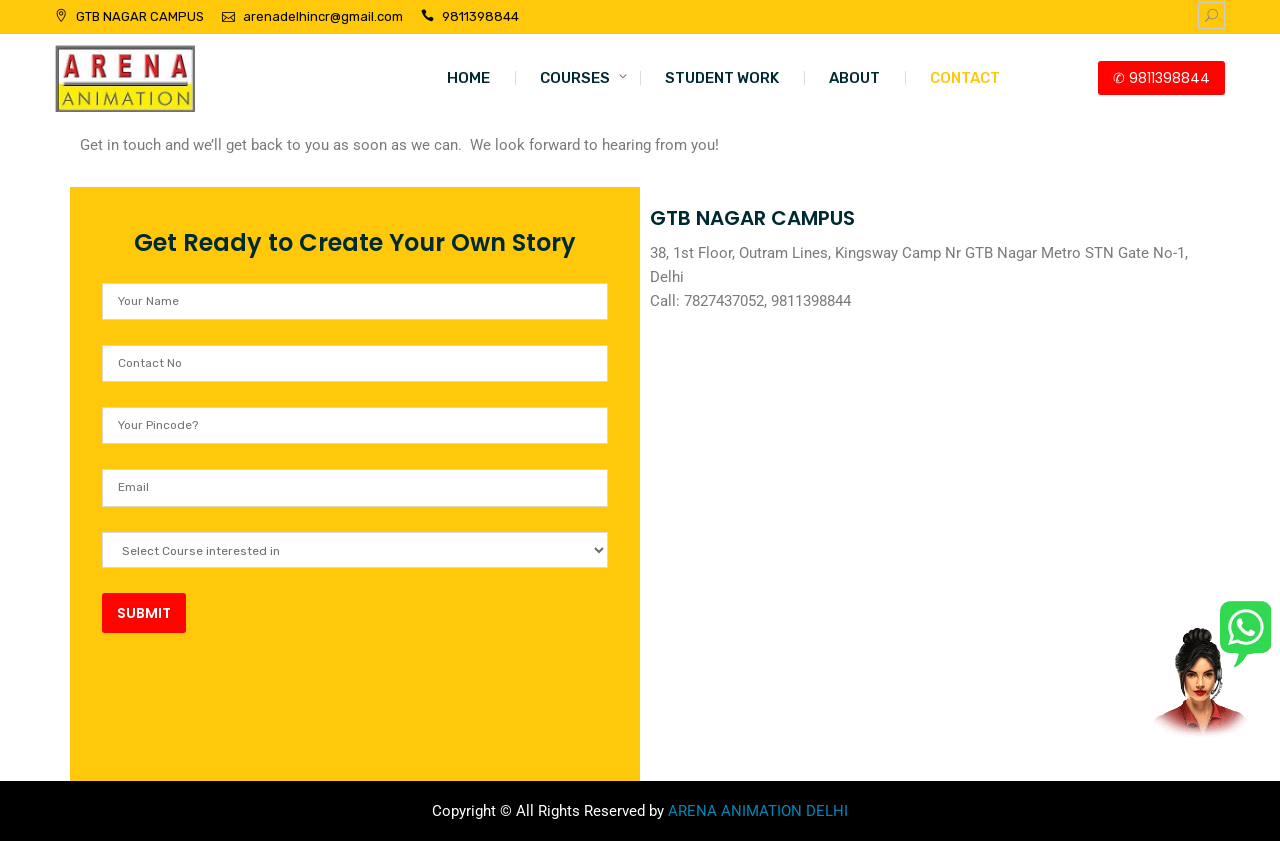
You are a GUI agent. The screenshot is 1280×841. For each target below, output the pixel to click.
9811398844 (480, 16)
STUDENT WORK (722, 78)
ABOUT (854, 78)
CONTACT (965, 78)
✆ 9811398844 (1161, 78)
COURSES (575, 78)
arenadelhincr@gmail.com (323, 16)
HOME (468, 78)
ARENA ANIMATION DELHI (758, 811)
